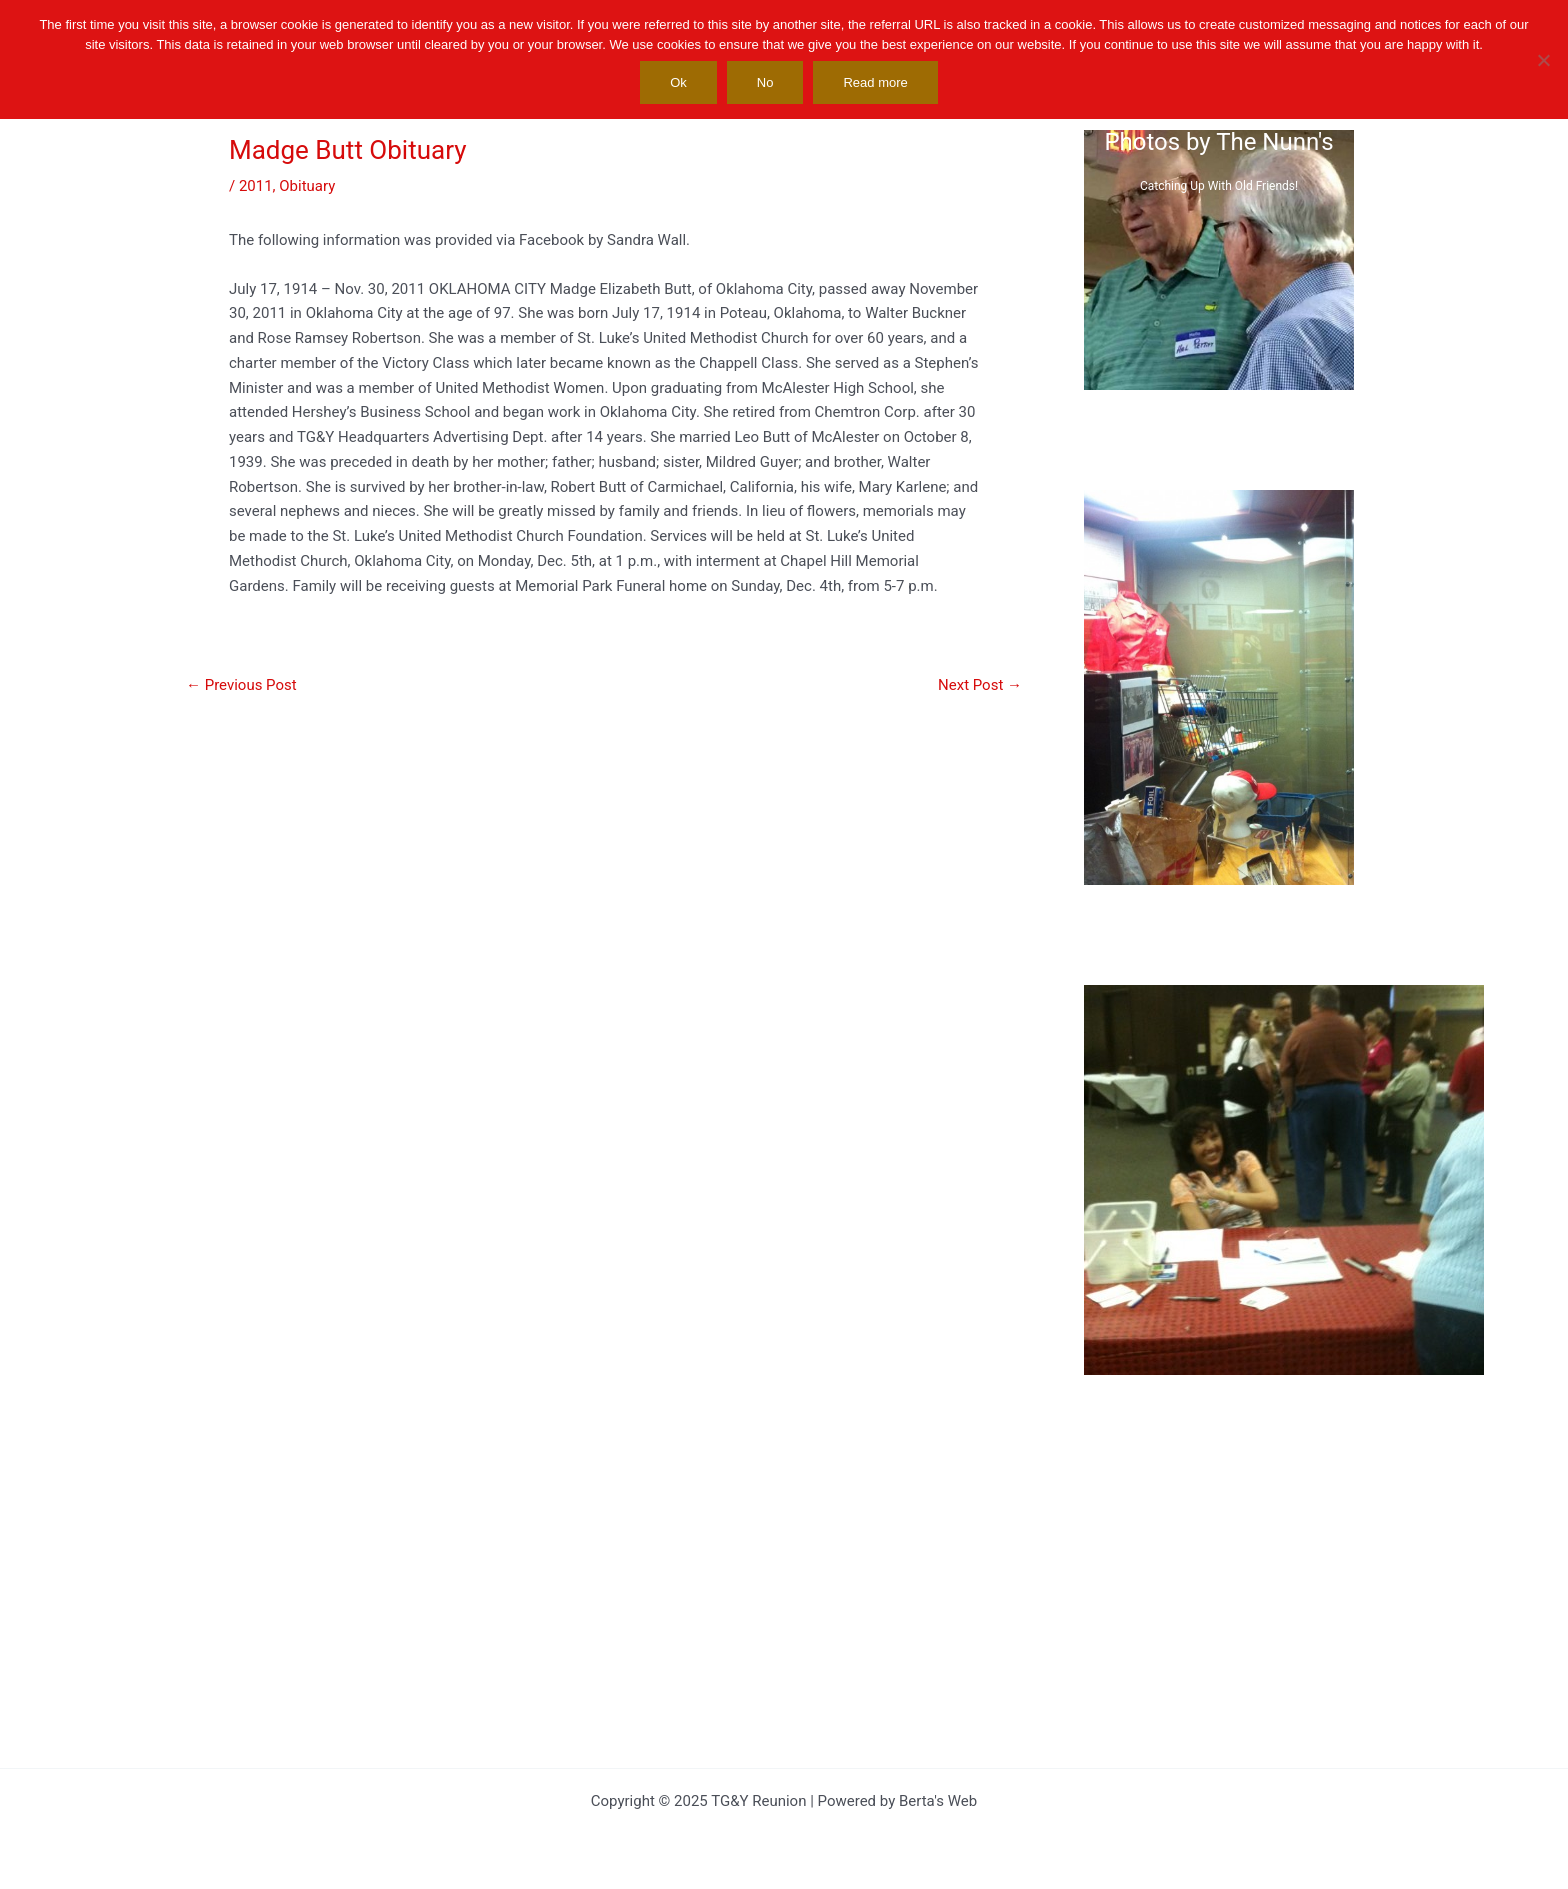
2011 (256, 186)
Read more (875, 82)
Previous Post (241, 685)
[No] (1543, 60)
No (765, 82)
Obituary (307, 186)
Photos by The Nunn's (1218, 142)
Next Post (980, 685)
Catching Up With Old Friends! (1219, 186)
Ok (678, 82)
